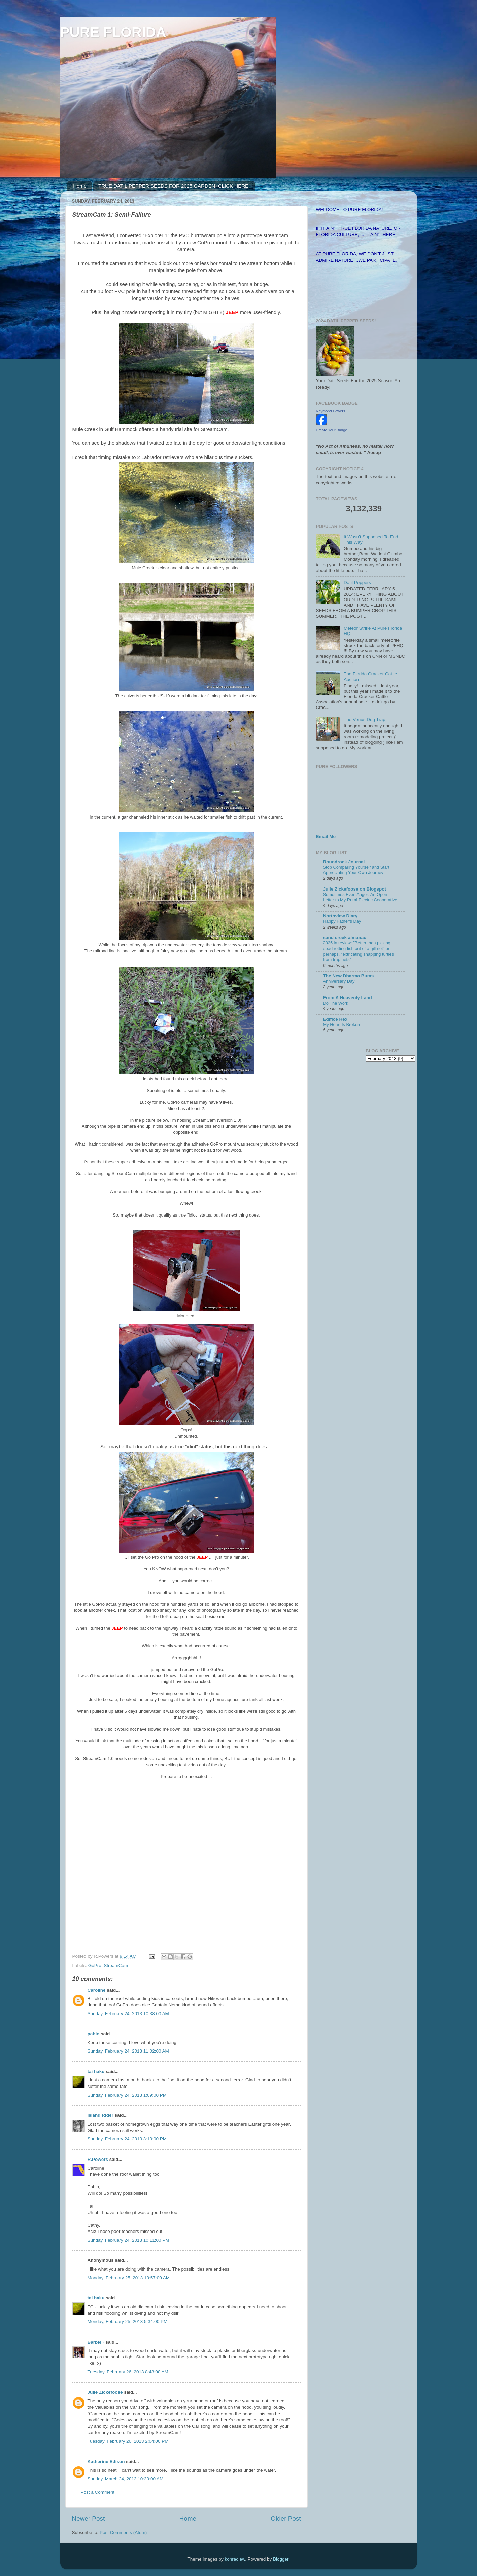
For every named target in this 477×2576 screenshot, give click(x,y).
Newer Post (88, 2518)
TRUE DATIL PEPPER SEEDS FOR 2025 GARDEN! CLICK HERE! (174, 186)
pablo (94, 2033)
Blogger (280, 2559)
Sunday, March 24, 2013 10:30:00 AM (126, 2478)
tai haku (96, 2071)
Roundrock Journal (344, 861)
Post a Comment (98, 2492)
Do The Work (335, 1003)
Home (80, 186)
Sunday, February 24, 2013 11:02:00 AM (128, 2051)
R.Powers (98, 2159)
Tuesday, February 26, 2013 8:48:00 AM (128, 2371)
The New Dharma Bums (348, 975)
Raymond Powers (330, 411)
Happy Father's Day (342, 921)
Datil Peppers (357, 582)
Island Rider (100, 2115)
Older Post (286, 2518)
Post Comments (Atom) (123, 2532)
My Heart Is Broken (341, 1024)
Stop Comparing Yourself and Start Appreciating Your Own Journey (356, 870)
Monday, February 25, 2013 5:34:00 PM (128, 2321)
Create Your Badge (331, 430)
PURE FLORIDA (113, 32)
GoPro (94, 1965)
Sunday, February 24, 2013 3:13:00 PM (127, 2138)
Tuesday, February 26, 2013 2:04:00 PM (128, 2441)
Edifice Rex (335, 1019)
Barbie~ (96, 2342)
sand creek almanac (344, 937)
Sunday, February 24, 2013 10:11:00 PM (128, 2240)
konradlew (235, 2559)
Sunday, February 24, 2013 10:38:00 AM (128, 2013)
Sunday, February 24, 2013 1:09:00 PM (127, 2095)
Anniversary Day (339, 981)
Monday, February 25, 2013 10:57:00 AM (129, 2277)
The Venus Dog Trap (364, 719)
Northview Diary (340, 915)
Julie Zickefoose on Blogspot (354, 889)
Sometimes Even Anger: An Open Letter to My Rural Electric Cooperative (360, 897)
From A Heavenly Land (347, 997)
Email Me (326, 836)
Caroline (97, 1990)
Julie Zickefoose (105, 2392)
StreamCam (116, 1965)
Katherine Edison (106, 2461)
